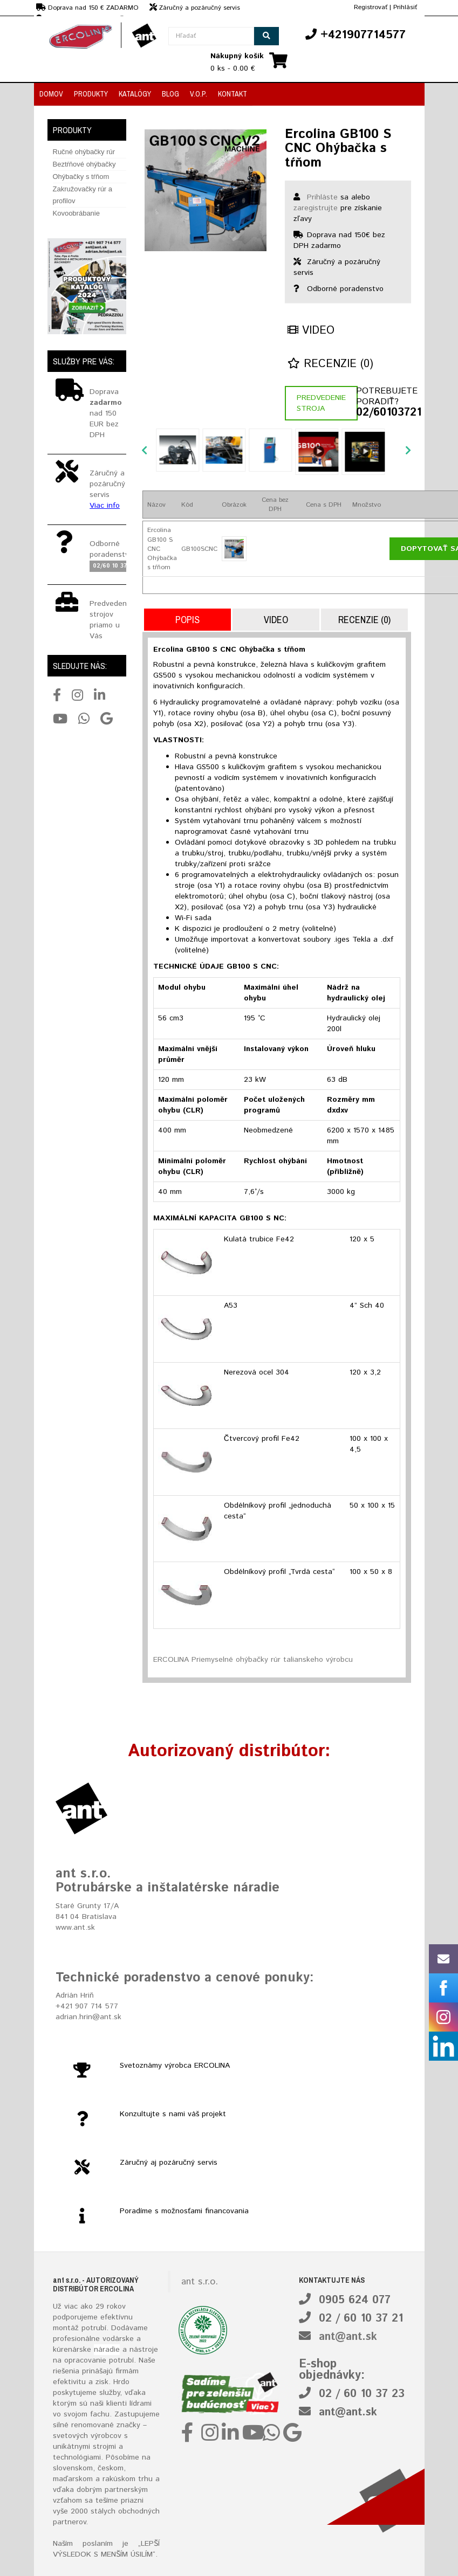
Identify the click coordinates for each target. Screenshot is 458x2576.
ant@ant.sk (348, 2337)
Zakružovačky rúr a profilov (83, 195)
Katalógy (135, 94)
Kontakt (232, 94)
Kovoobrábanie (76, 213)
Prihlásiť (405, 7)
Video (311, 331)
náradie (107, 2349)
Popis (187, 619)
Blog (170, 94)
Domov (51, 94)
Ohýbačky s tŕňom (81, 176)
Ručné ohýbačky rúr (84, 152)
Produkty (91, 94)
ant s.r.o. (199, 2282)
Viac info (105, 505)
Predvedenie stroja (321, 403)
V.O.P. (198, 94)
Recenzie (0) (330, 364)
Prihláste (322, 197)
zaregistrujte (315, 208)
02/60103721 (383, 413)
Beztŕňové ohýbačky (84, 164)
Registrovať (370, 7)
